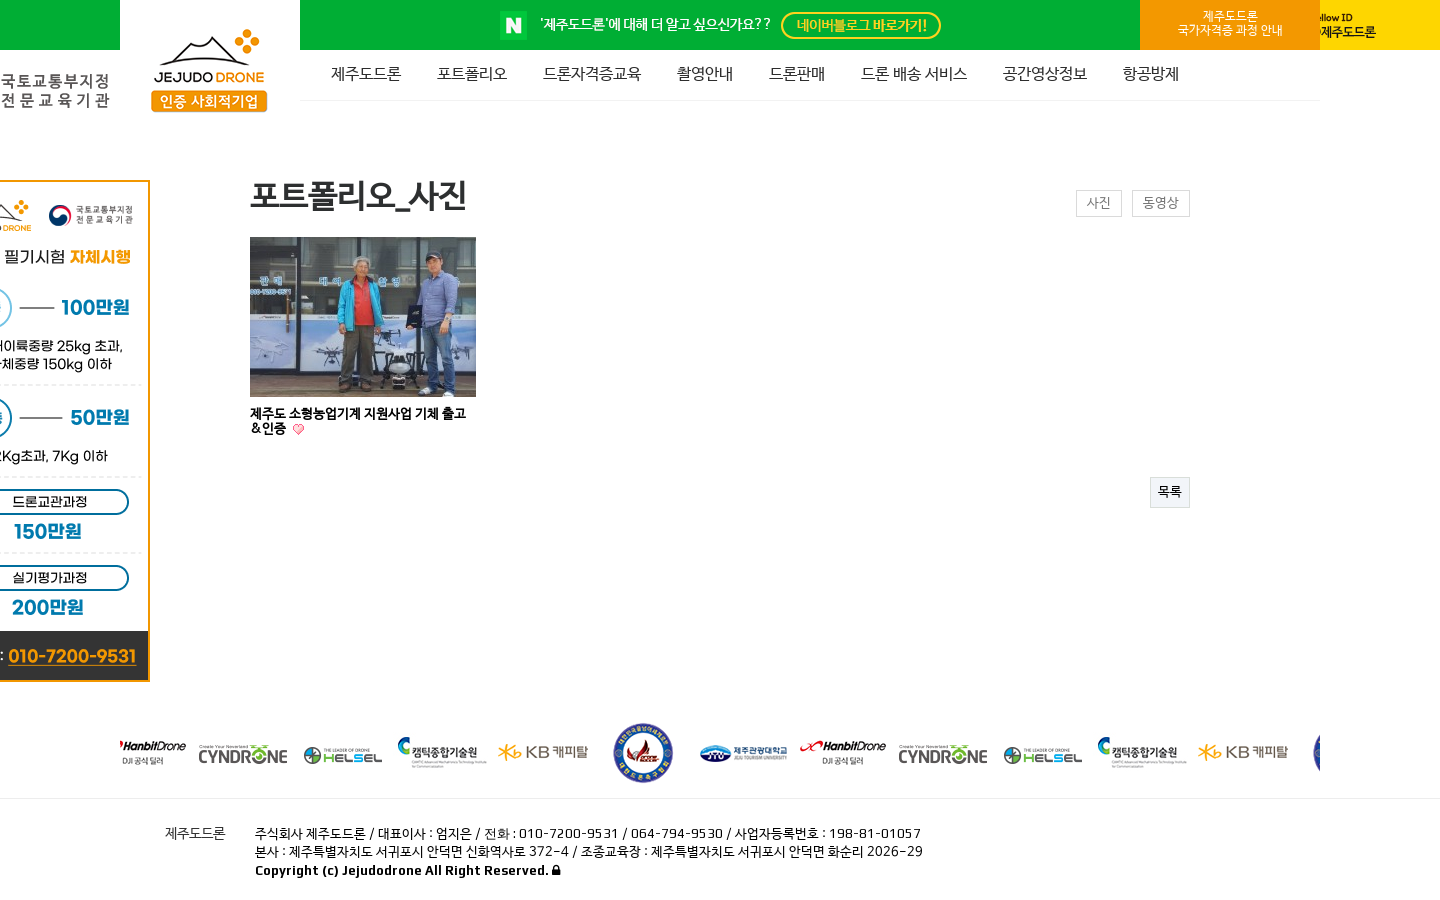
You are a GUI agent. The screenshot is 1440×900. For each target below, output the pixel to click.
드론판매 (797, 74)
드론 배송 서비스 (914, 74)
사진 (1099, 203)
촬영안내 (705, 74)
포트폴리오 (472, 74)
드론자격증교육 (592, 74)
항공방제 (1151, 74)
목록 (1170, 492)
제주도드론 (366, 74)
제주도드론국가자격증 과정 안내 (1230, 24)
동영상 (1161, 203)
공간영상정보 (1045, 74)
